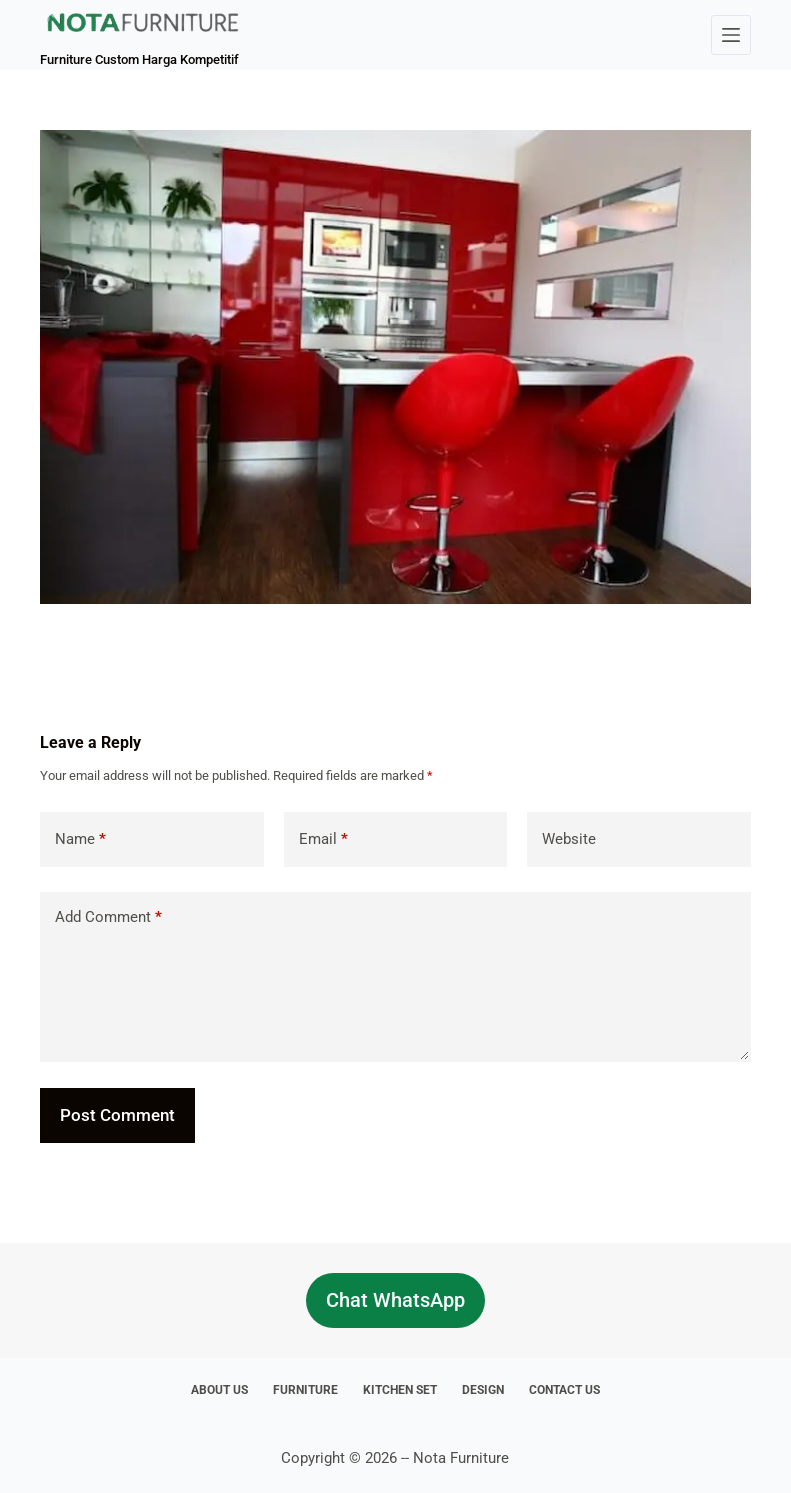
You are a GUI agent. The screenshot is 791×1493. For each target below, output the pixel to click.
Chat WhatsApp (395, 1300)
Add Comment (108, 917)
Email (323, 839)
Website (569, 839)
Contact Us (564, 1390)
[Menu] (731, 35)
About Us (219, 1390)
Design (483, 1390)
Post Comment (117, 1115)
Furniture (305, 1390)
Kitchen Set (400, 1390)
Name (80, 839)
